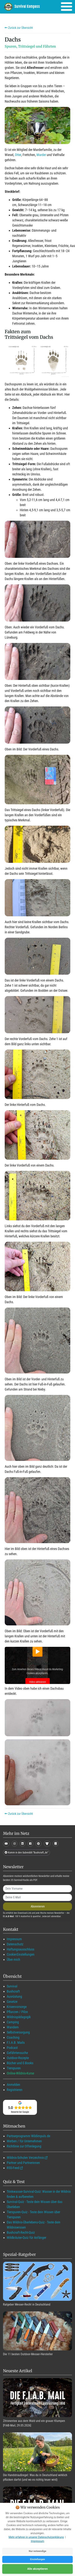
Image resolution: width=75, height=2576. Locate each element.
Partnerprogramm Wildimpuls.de (28, 2136)
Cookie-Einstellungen (20, 1954)
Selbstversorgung (18, 2032)
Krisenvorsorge (17, 2007)
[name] (37, 1888)
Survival (12, 1986)
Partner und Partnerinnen (23, 2163)
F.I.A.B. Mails (16, 2042)
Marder (41, 155)
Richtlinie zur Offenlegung (24, 2146)
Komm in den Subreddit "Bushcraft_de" (26, 1852)
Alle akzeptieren (37, 2569)
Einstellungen (37, 2559)
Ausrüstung (14, 1996)
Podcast (12, 2048)
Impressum (14, 1939)
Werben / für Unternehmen (24, 2141)
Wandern (13, 2027)
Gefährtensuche (17, 2053)
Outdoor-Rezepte (18, 2058)
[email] (37, 1897)
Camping (13, 2022)
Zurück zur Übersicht (19, 28)
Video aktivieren (37, 1681)
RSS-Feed (13, 2168)
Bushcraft (13, 1991)
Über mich (13, 1959)
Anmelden (13, 2085)
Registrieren (14, 2090)
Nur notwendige (37, 2551)
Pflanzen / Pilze (17, 2012)
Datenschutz (15, 1944)
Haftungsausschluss (20, 1949)
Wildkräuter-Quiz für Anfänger (26, 2238)
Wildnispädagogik (19, 2017)
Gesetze (12, 2002)
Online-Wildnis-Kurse (20, 2073)
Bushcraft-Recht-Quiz (21, 2232)
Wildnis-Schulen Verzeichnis (25, 2158)
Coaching (13, 2037)
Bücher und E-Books (20, 2063)
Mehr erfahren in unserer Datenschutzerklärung (36, 2537)
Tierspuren (14, 2068)
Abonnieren (38, 1906)
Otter (18, 155)
